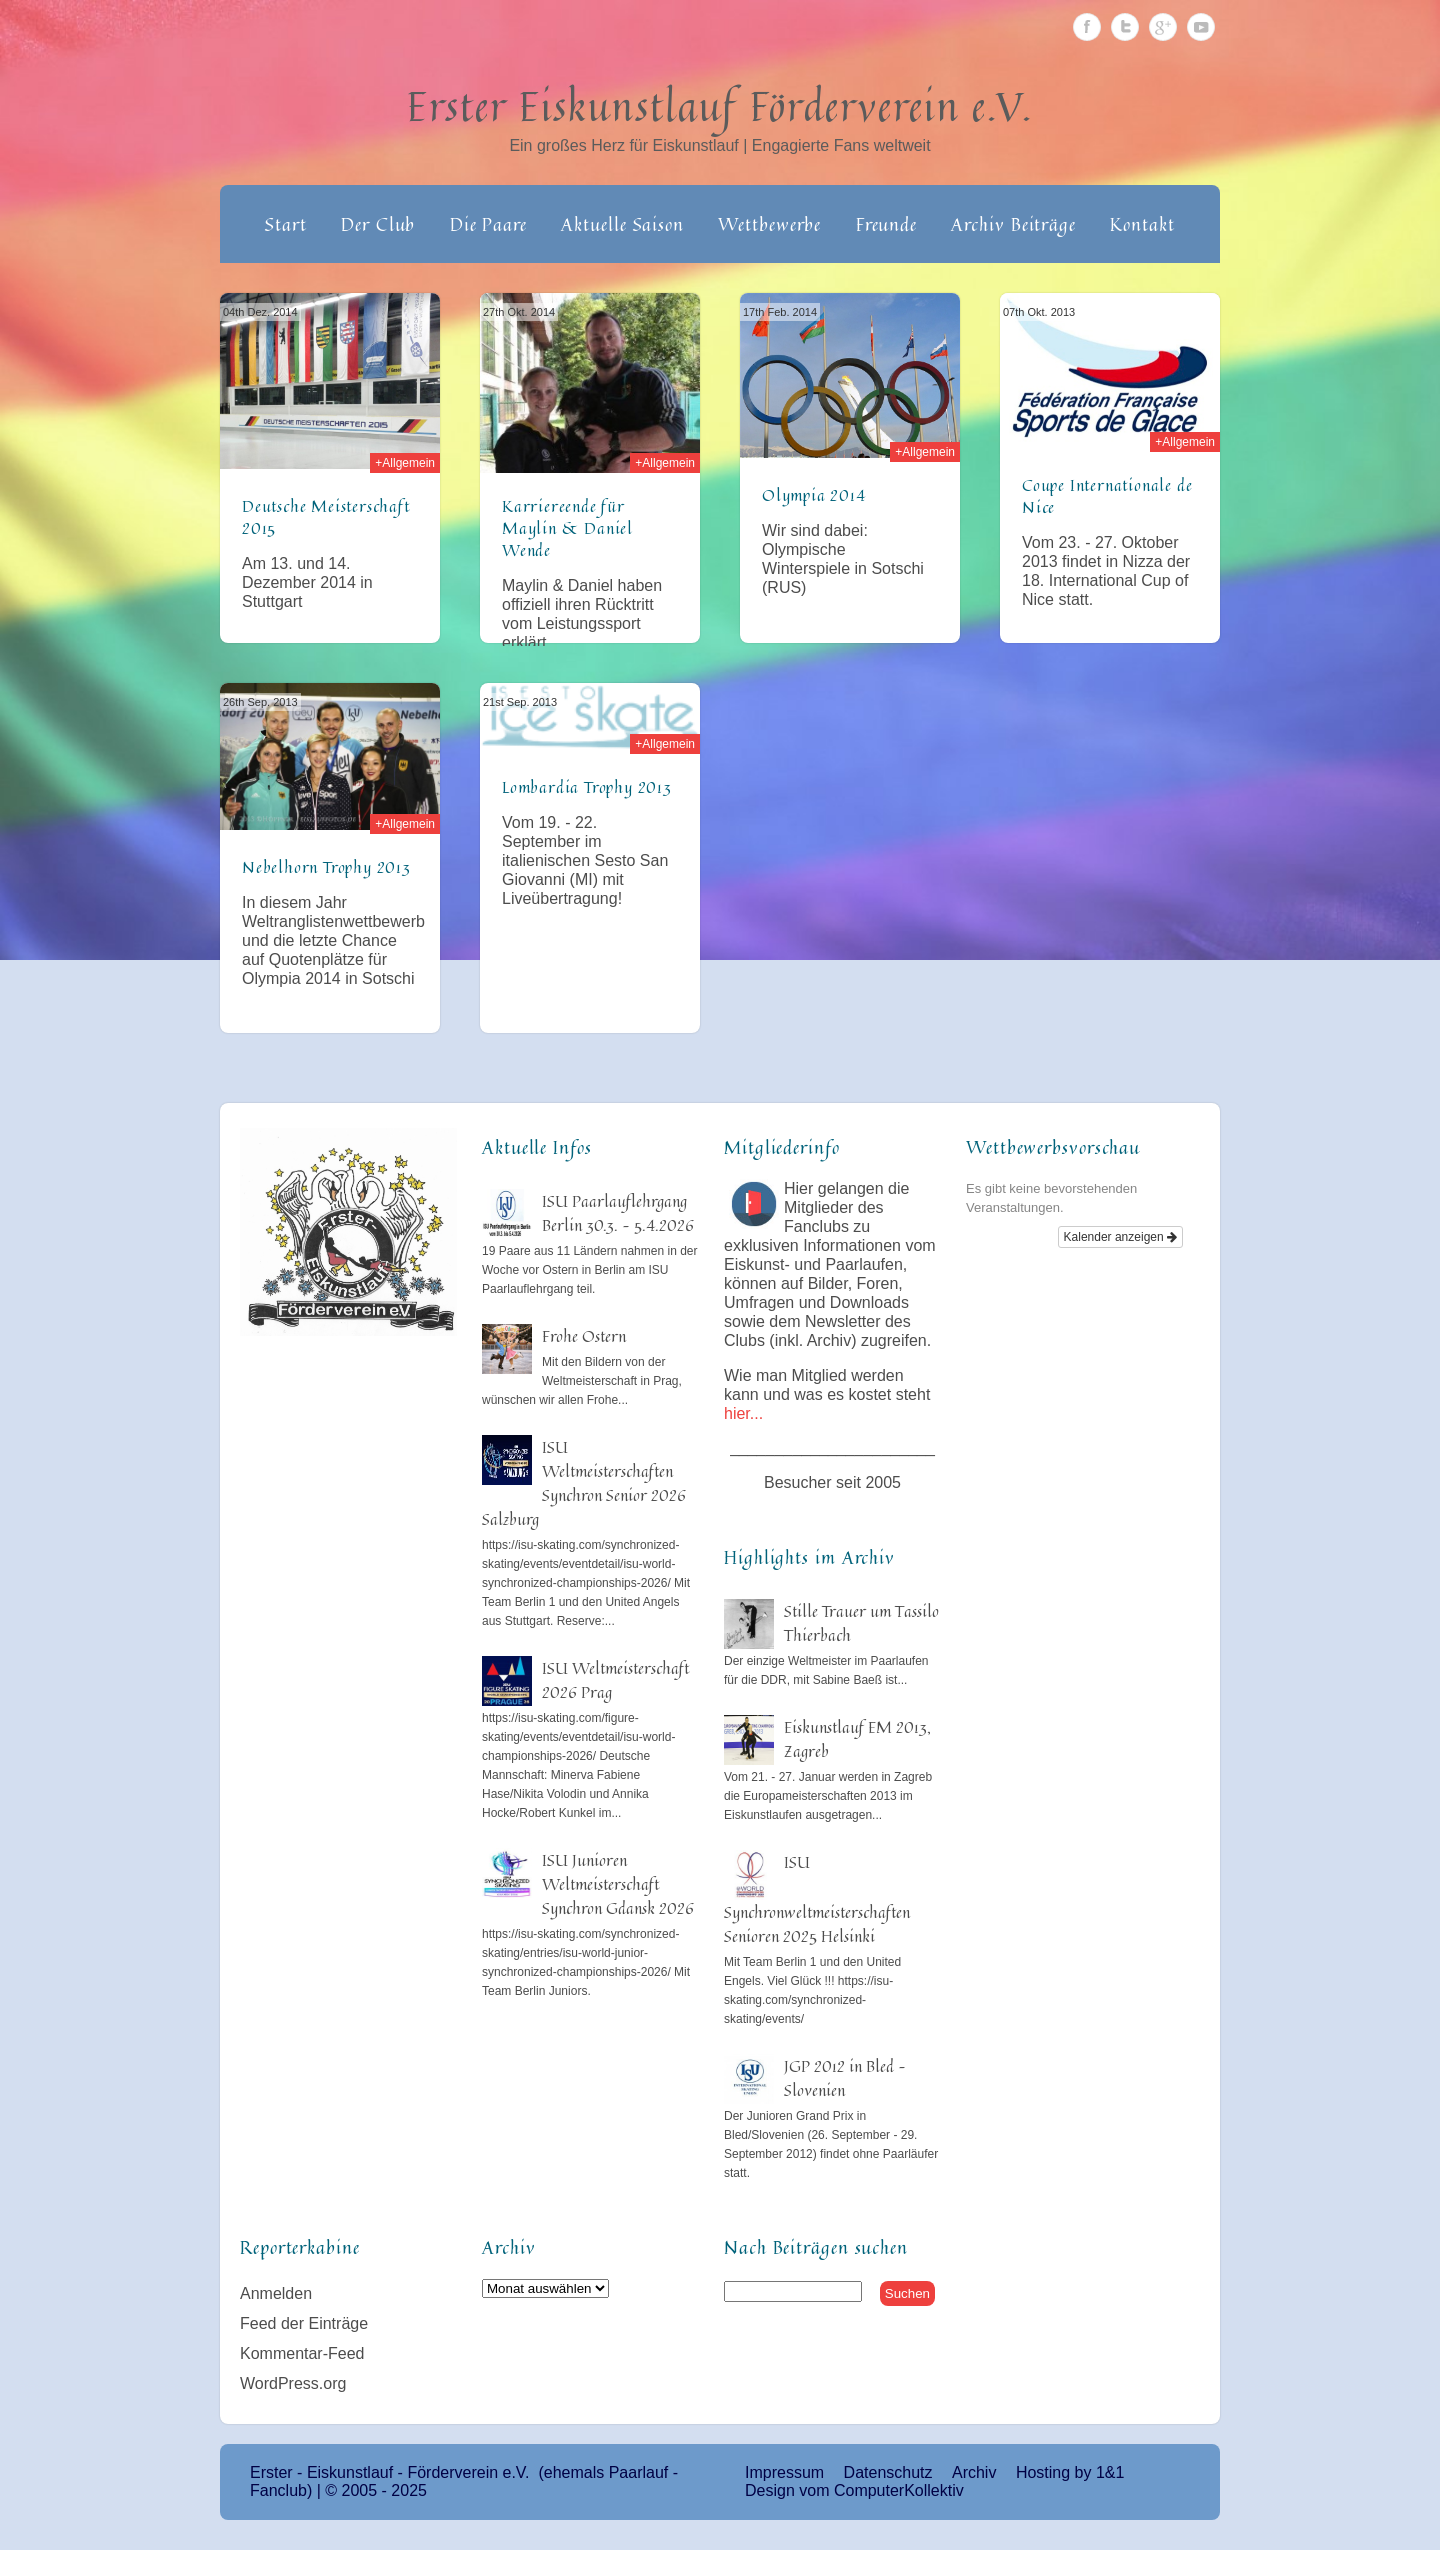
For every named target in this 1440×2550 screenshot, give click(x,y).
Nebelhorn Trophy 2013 (326, 867)
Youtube (1201, 27)
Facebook (1087, 27)
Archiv (974, 2472)
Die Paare (488, 224)
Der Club (378, 224)
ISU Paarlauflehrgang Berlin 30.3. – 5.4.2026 (618, 1213)
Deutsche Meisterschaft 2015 (326, 517)
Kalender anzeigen (1120, 1237)
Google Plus (1163, 27)
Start (286, 224)
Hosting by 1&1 (1070, 2472)
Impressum (784, 2472)
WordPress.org (293, 2383)
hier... (743, 1413)
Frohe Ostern (584, 1336)
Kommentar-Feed (302, 2353)
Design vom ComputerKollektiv (854, 2490)
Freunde (886, 224)
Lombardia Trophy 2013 (587, 787)
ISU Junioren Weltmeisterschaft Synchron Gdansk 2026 (618, 1884)
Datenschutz (888, 2472)
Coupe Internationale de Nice (1107, 496)
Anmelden (276, 2293)
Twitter (1125, 27)
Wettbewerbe (769, 224)
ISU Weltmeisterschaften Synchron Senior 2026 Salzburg (584, 1483)
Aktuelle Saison (622, 224)
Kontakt (1142, 224)
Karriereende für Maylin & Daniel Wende (567, 528)
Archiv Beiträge (1013, 224)
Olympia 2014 (814, 495)
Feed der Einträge (304, 2323)
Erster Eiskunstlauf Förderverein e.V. (720, 106)
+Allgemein (405, 463)
